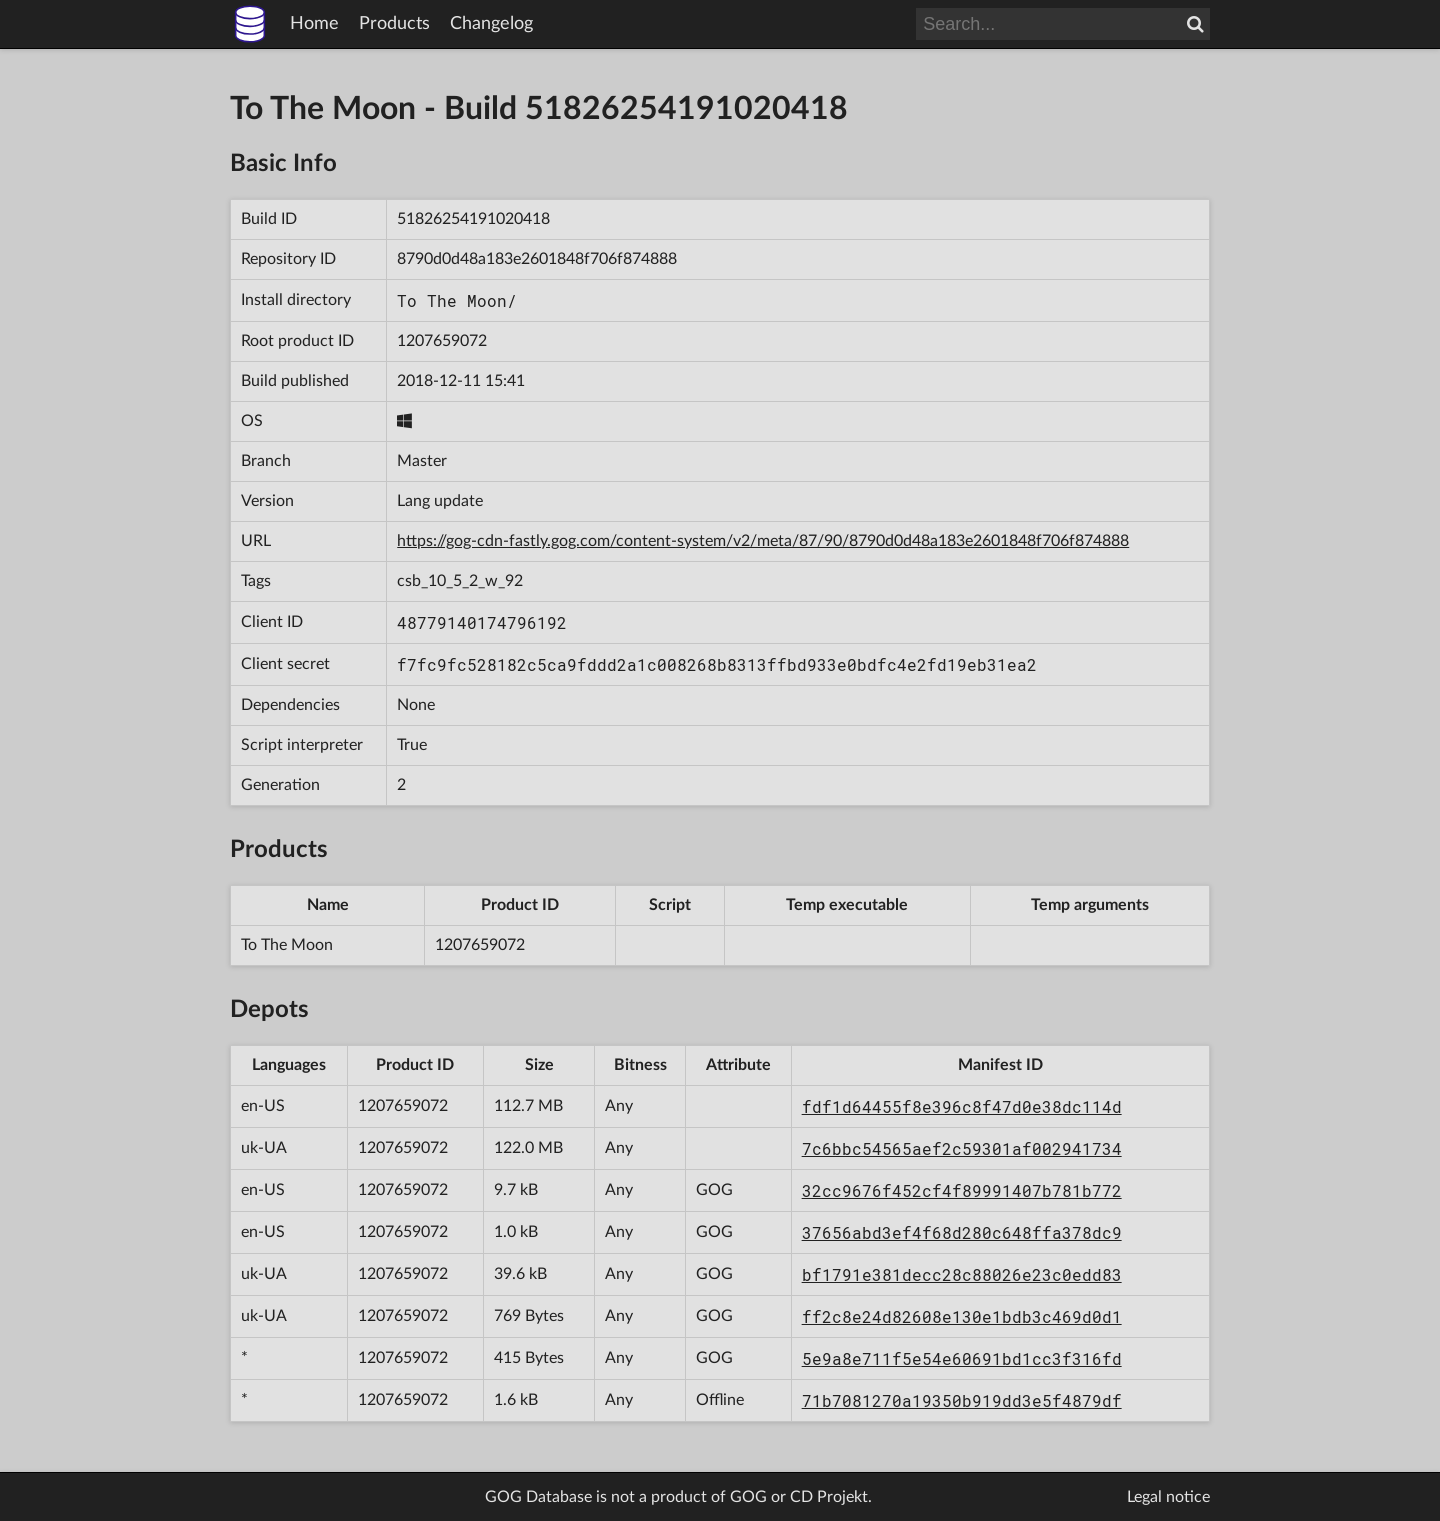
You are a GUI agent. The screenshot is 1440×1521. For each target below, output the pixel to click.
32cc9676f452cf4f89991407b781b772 (962, 1190)
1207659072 (442, 341)
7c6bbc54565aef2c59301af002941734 (962, 1148)
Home (314, 24)
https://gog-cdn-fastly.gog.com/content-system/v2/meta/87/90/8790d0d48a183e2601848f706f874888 (763, 541)
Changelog (491, 24)
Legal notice (1168, 1497)
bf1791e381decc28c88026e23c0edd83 (962, 1274)
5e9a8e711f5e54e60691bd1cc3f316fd (962, 1358)
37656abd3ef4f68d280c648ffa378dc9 (962, 1232)
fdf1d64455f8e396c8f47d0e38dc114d (962, 1106)
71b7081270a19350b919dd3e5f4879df (962, 1400)
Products (394, 24)
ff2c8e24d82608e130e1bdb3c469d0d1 (962, 1316)
